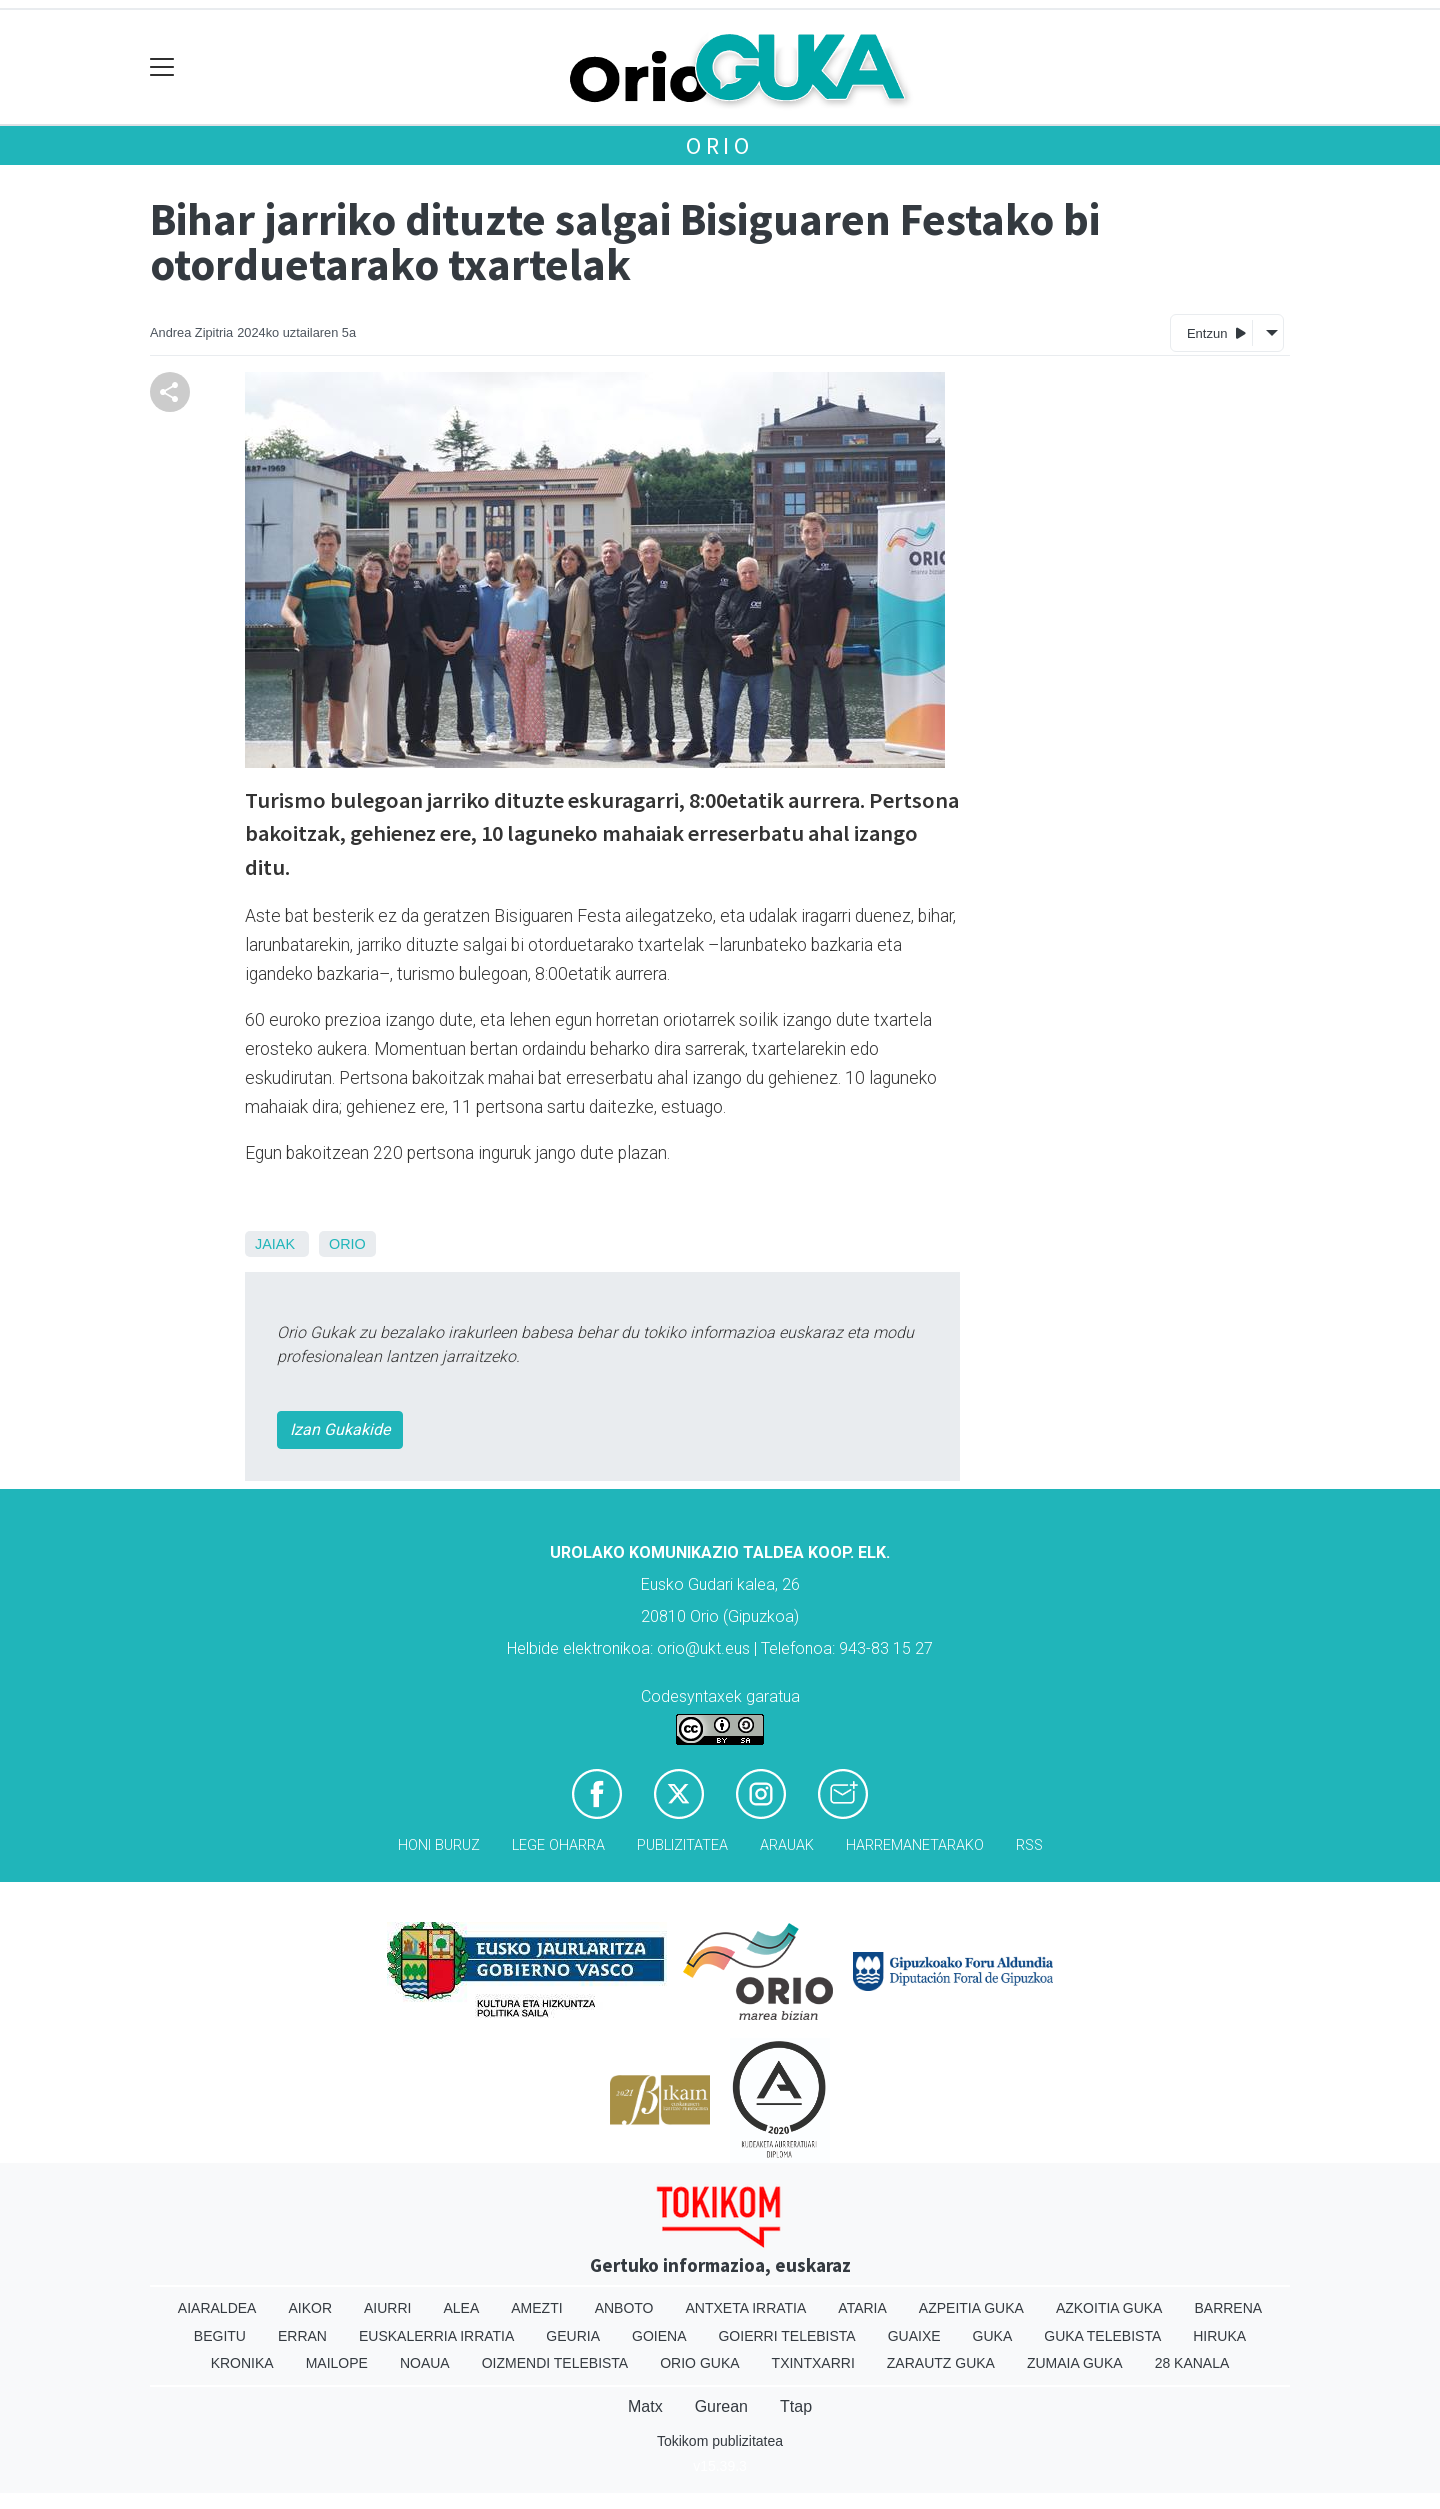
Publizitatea (682, 1845)
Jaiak (275, 1244)
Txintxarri (813, 2363)
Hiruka (1219, 2336)
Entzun (1216, 332)
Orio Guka (699, 2363)
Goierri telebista (786, 2336)
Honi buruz (439, 1845)
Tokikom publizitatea (720, 2441)
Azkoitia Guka (1109, 2308)
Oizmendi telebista (555, 2363)
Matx (645, 2406)
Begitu (220, 2336)
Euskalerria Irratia (436, 2336)
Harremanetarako (915, 1845)
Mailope (337, 2363)
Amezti (536, 2308)
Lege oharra (558, 1845)
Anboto (624, 2308)
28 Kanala (1192, 2363)
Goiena (659, 2336)
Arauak (787, 1845)
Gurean (721, 2406)
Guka (993, 2336)
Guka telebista (1102, 2336)
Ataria (862, 2308)
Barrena (1228, 2308)
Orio (720, 145)
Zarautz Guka (941, 2363)
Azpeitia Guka (971, 2308)
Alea (461, 2308)
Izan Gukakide (340, 1429)
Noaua (425, 2363)
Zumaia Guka (1075, 2363)
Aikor (310, 2308)
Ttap (796, 2406)
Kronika (242, 2363)
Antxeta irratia (746, 2308)
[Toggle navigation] (162, 67)
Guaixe (914, 2336)
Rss (1029, 1845)
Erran (302, 2336)
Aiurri (387, 2308)
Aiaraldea (217, 2308)
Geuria (573, 2336)
